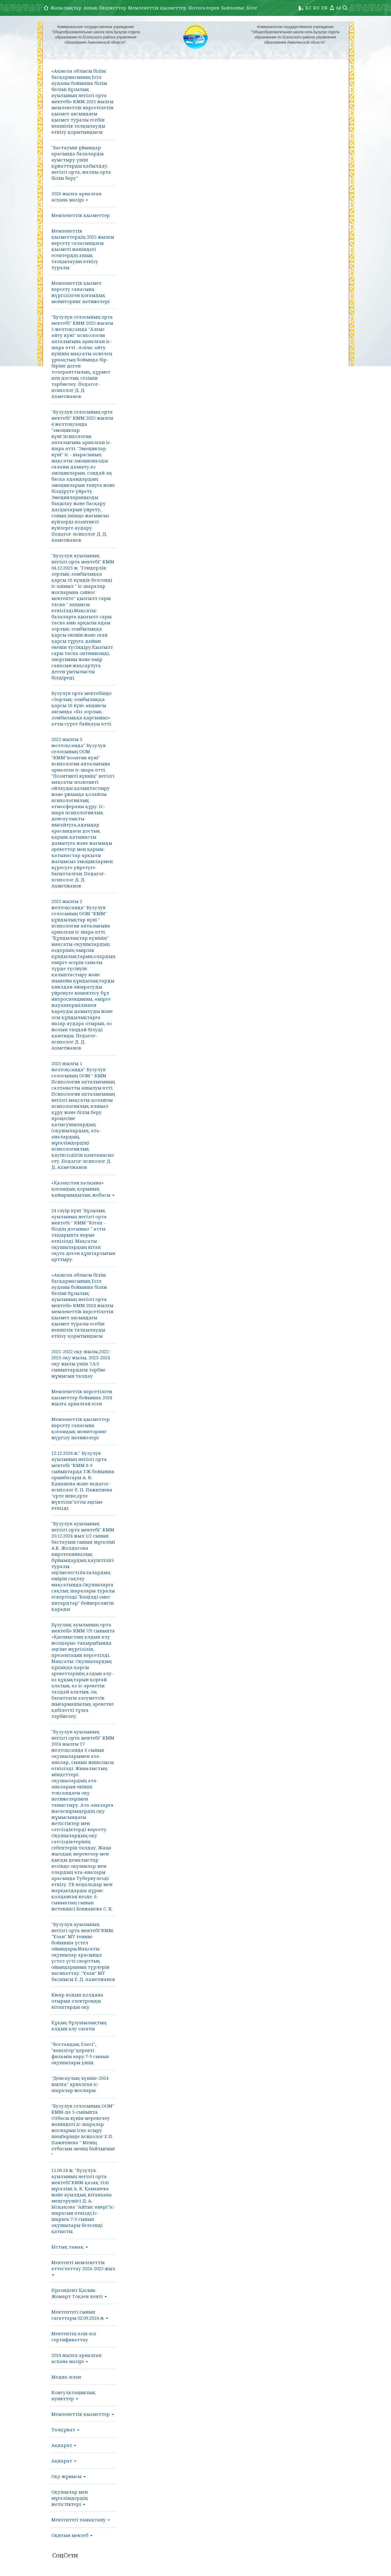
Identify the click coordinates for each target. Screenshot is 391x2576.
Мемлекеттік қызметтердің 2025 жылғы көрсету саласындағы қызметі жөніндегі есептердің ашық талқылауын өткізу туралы (82, 249)
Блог (252, 8)
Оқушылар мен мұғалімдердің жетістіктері (69, 2498)
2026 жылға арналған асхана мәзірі (76, 196)
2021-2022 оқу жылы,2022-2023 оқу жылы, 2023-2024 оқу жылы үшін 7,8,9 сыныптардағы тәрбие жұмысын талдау (81, 1363)
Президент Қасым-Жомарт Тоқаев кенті (79, 2293)
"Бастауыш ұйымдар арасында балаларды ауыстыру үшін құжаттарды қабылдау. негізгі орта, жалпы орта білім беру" (81, 162)
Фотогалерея (203, 8)
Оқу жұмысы (68, 2476)
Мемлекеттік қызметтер (157, 8)
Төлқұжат (65, 2429)
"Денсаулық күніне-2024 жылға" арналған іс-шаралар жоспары (79, 2084)
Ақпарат (63, 2445)
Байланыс (233, 8)
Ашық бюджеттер (104, 8)
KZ (308, 8)
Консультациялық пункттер (73, 2395)
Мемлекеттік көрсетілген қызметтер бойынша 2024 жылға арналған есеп (81, 1397)
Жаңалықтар (66, 8)
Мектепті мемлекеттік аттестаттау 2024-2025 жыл (83, 2267)
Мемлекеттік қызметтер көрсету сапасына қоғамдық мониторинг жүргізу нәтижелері (80, 1428)
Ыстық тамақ (69, 2247)
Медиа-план (66, 2377)
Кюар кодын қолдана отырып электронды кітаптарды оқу (77, 2001)
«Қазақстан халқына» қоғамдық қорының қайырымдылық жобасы (83, 1189)
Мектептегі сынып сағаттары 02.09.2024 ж (79, 2315)
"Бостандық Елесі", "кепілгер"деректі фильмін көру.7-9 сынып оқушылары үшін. (80, 2053)
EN (324, 8)
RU (316, 8)
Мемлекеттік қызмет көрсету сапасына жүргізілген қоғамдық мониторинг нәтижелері (80, 292)
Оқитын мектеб (72, 2535)
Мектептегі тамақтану (80, 2519)
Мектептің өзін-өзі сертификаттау (73, 2336)
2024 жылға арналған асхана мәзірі (76, 2358)
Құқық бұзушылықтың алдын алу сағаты (78, 2025)
